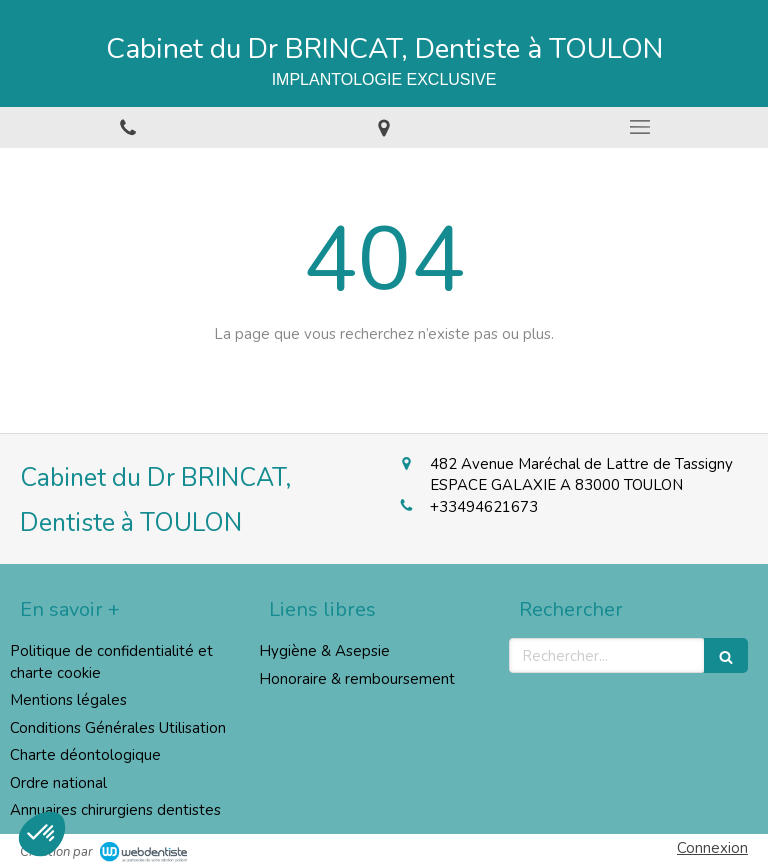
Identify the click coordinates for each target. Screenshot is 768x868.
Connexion (712, 848)
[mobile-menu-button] (640, 127)
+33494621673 (484, 507)
